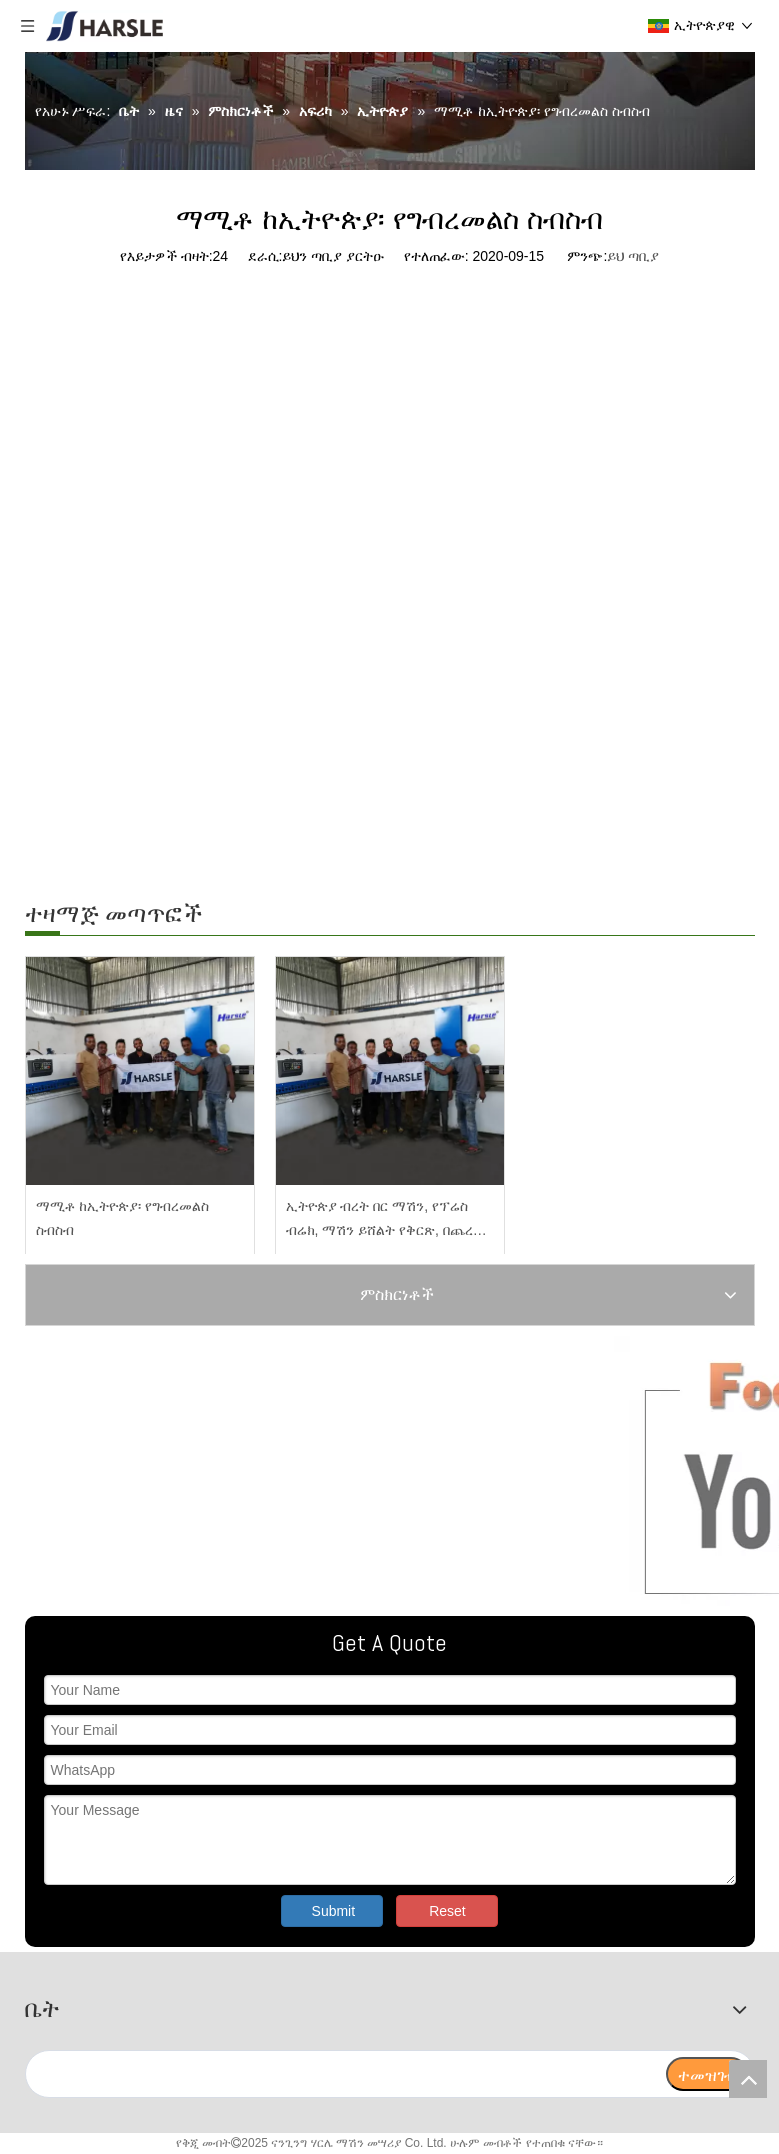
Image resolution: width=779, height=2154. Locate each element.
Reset (447, 1911)
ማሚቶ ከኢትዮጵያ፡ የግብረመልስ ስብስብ (123, 1218)
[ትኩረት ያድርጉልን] (269, 1471)
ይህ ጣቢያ (633, 256)
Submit (334, 1911)
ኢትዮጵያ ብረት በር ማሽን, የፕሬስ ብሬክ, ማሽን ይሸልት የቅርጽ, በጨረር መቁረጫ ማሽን (383, 1220)
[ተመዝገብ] (707, 2074)
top (748, 2079)
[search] (345, 2074)
